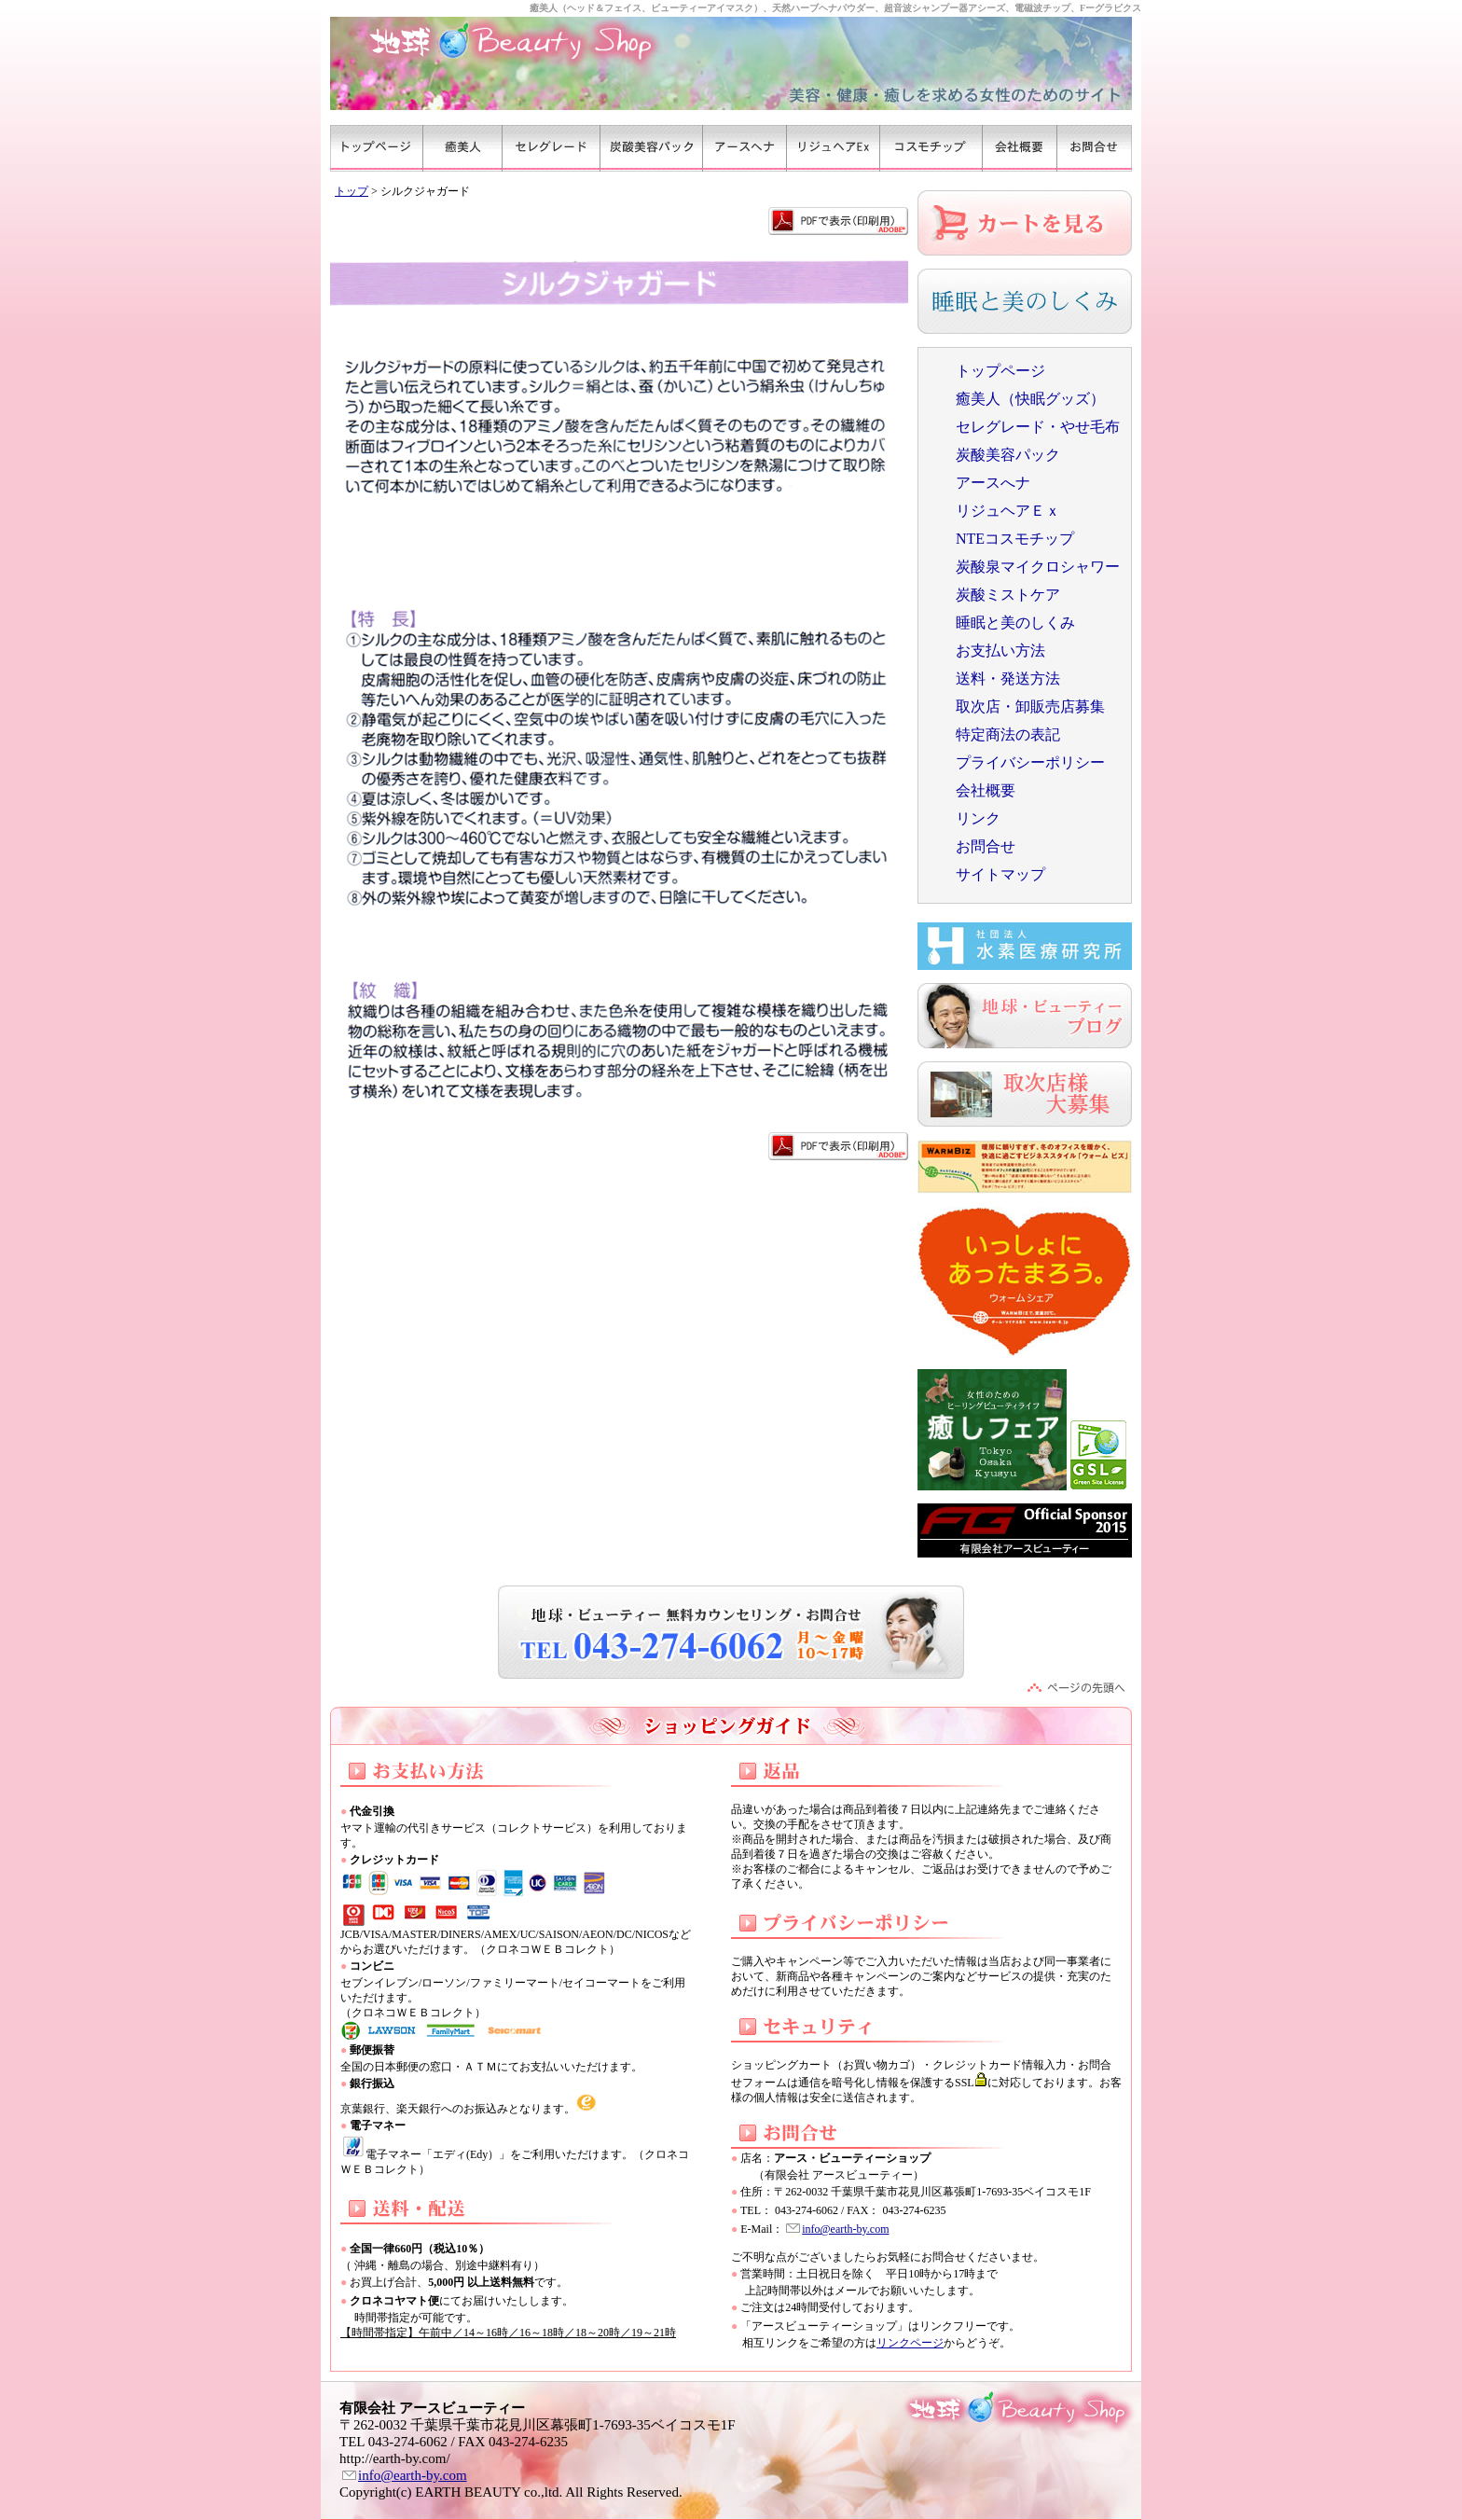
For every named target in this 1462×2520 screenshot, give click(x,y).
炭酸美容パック (1008, 455)
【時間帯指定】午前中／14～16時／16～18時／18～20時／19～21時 (508, 2332)
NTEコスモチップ (1015, 539)
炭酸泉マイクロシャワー (1038, 567)
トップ (351, 191)
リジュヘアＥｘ (1008, 511)
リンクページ (910, 2342)
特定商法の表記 (1008, 734)
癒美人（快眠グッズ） (1030, 399)
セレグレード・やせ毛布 (1038, 427)
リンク (978, 818)
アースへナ (993, 483)
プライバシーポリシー (1030, 762)
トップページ (1000, 371)
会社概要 (985, 790)
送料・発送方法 (1008, 678)
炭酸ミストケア (1008, 594)
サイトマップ (1000, 874)
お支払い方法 (1000, 650)
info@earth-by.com (845, 2229)
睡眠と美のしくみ (1015, 622)
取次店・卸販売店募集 (1030, 706)
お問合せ (985, 846)
